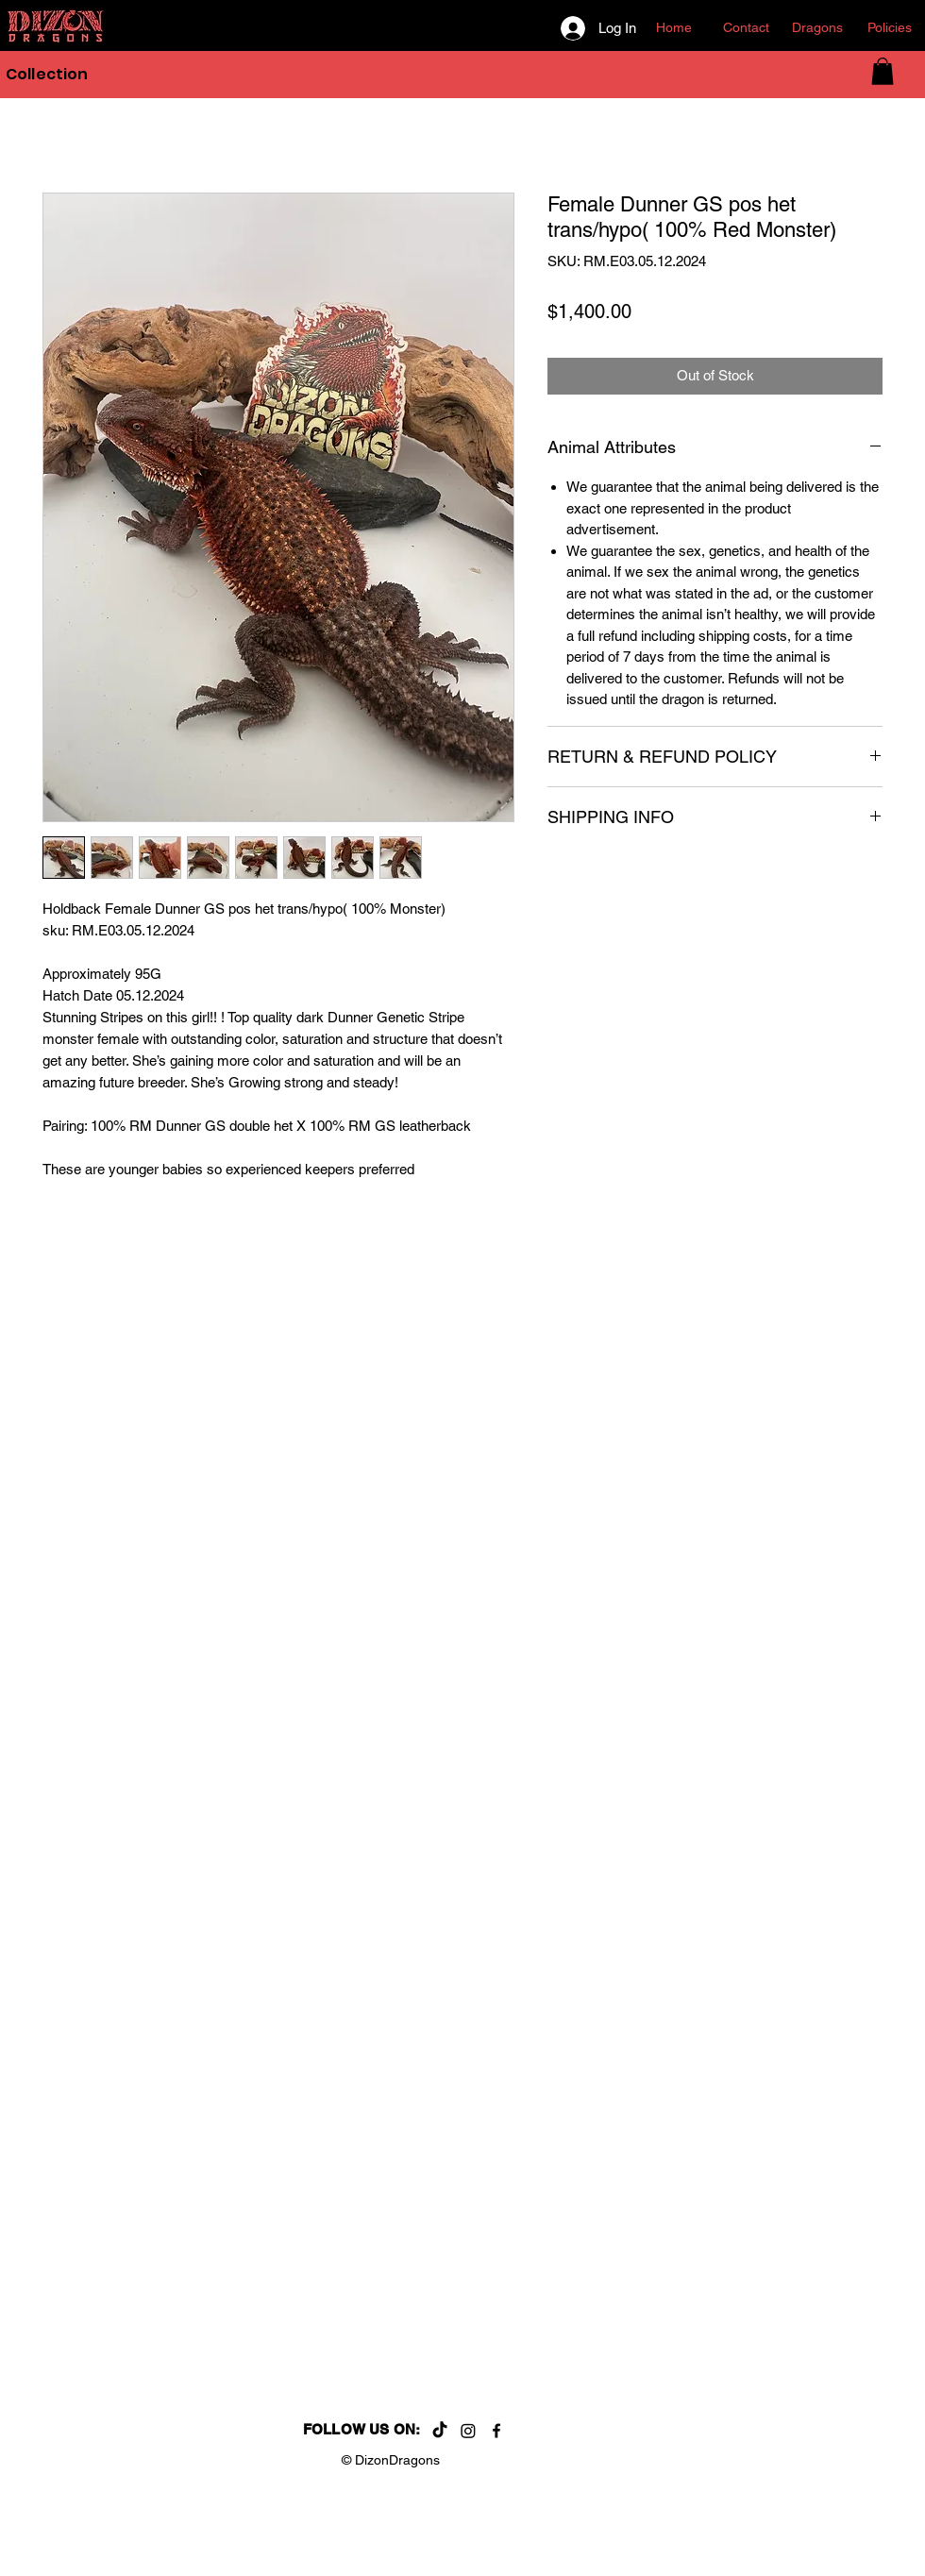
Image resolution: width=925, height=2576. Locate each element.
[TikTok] (439, 2430)
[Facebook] (496, 2430)
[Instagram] (468, 2430)
